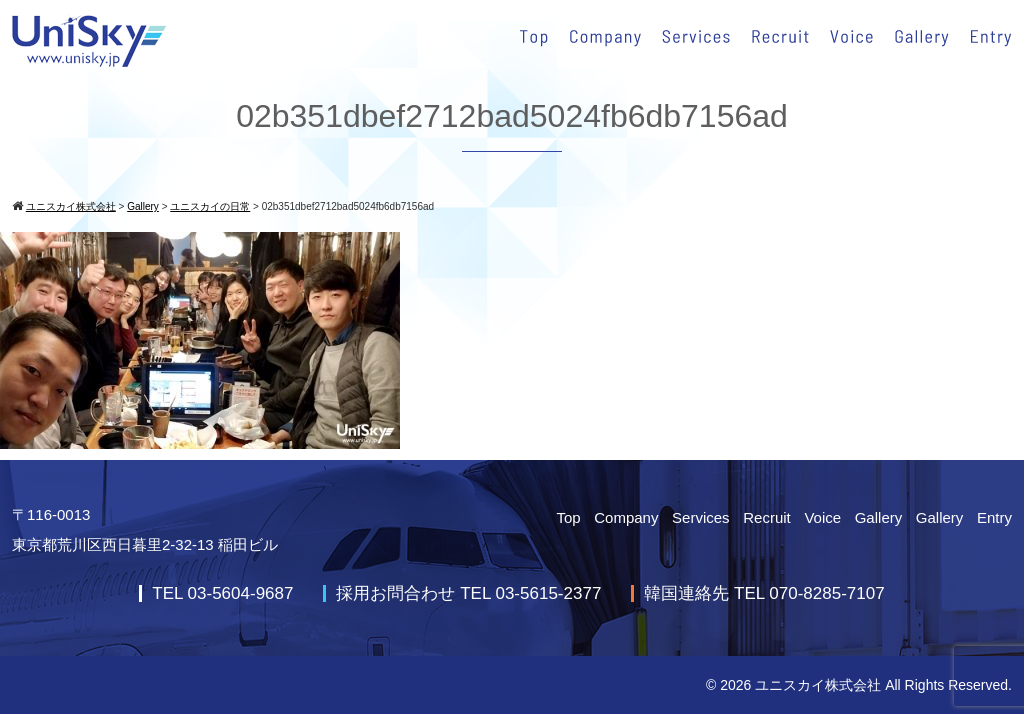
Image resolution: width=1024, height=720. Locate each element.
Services (701, 517)
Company (626, 517)
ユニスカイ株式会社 (818, 685)
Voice (822, 517)
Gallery (879, 517)
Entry (994, 517)
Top (568, 517)
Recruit (767, 517)
